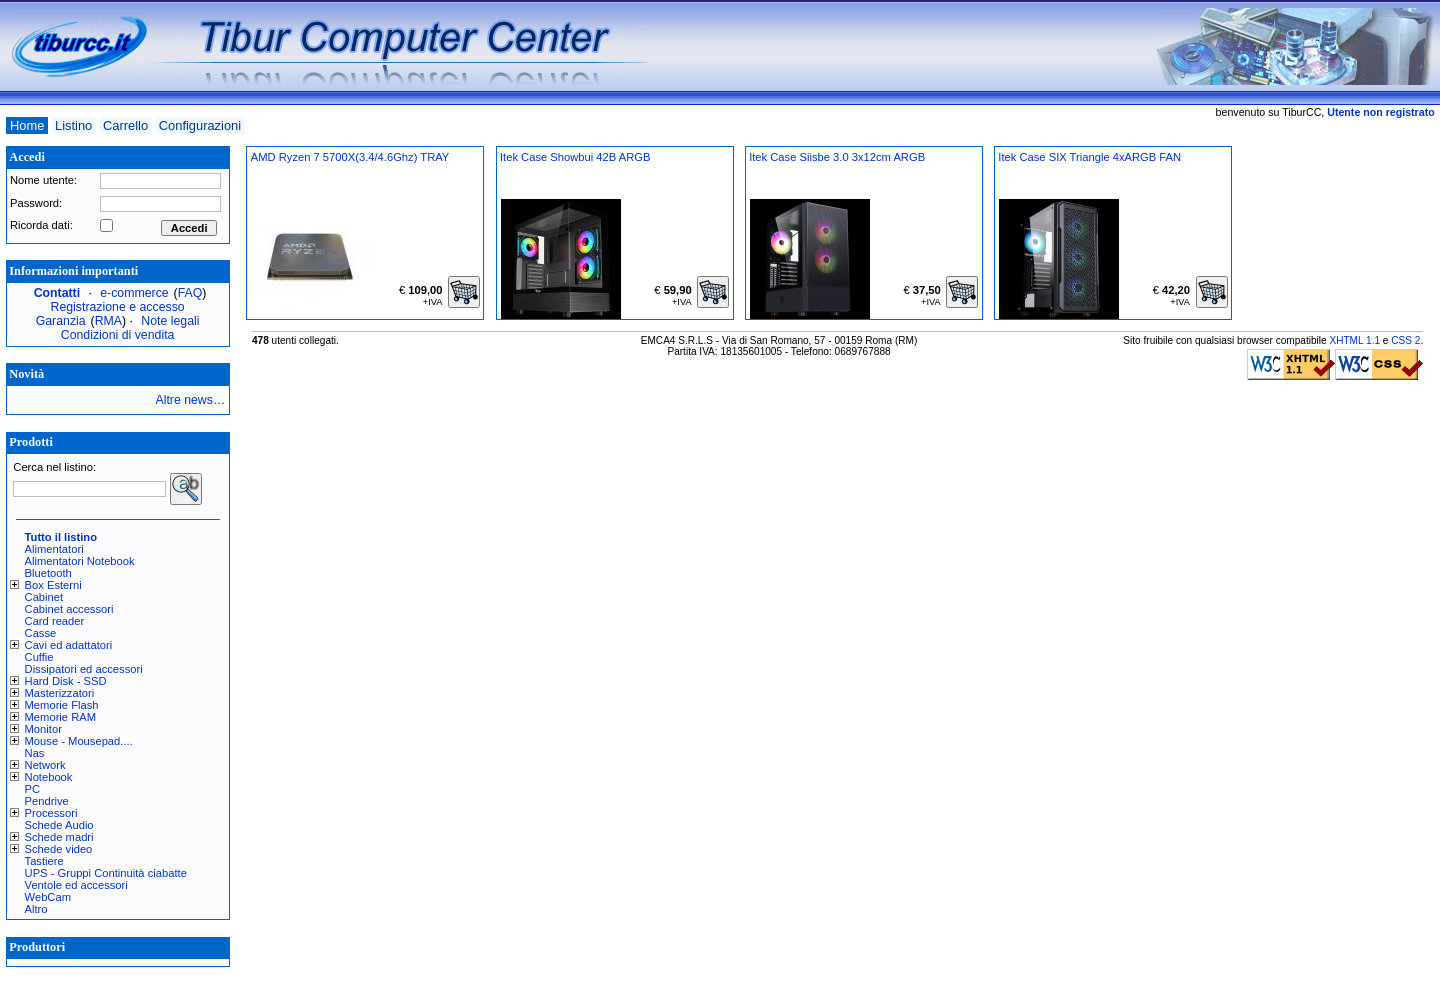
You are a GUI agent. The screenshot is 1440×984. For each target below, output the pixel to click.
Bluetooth (48, 573)
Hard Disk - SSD (66, 681)
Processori (51, 813)
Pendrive (47, 801)
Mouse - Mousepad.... (79, 741)
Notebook (49, 777)
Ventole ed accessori (76, 885)
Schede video (59, 849)
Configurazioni (200, 125)
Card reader (55, 621)
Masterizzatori (60, 693)
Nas (35, 753)
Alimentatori (54, 549)
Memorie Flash (62, 705)
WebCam (48, 897)
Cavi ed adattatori (69, 645)
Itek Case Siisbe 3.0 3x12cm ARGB (837, 157)
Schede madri (59, 837)
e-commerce (134, 293)
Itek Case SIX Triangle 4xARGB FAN (1089, 157)
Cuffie (39, 657)
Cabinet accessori (69, 609)
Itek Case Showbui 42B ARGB (575, 157)
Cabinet (44, 597)
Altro (36, 909)
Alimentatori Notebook (80, 561)
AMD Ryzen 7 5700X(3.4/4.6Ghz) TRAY (350, 157)
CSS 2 (1405, 340)
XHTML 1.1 (1354, 340)
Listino (73, 125)
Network (45, 765)
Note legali (170, 321)
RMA (108, 321)
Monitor (43, 729)
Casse (41, 633)
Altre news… (190, 400)
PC (33, 789)
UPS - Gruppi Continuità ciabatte (106, 873)
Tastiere (44, 861)
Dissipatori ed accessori (84, 669)
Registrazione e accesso (118, 307)
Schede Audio (59, 825)
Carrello (125, 125)
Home (27, 125)
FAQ (190, 293)
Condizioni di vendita (118, 335)
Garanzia (61, 321)
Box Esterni (53, 585)
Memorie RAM (60, 717)
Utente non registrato (1380, 112)
